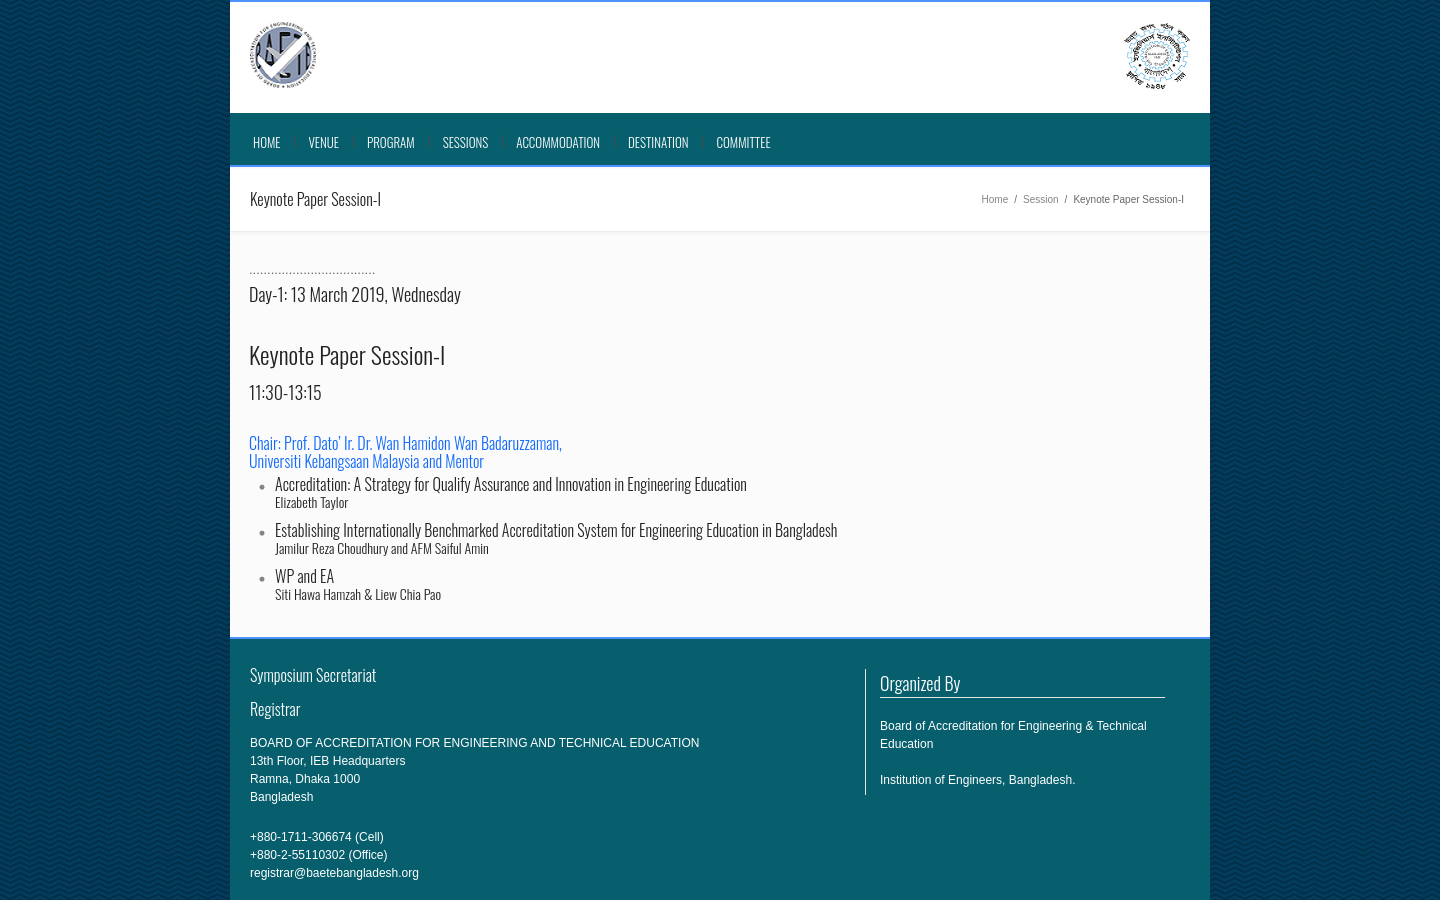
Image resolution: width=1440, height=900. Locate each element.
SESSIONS (466, 142)
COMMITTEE (744, 142)
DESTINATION (658, 142)
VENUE (324, 142)
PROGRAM (391, 142)
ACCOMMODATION (558, 142)
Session (1041, 199)
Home (267, 142)
